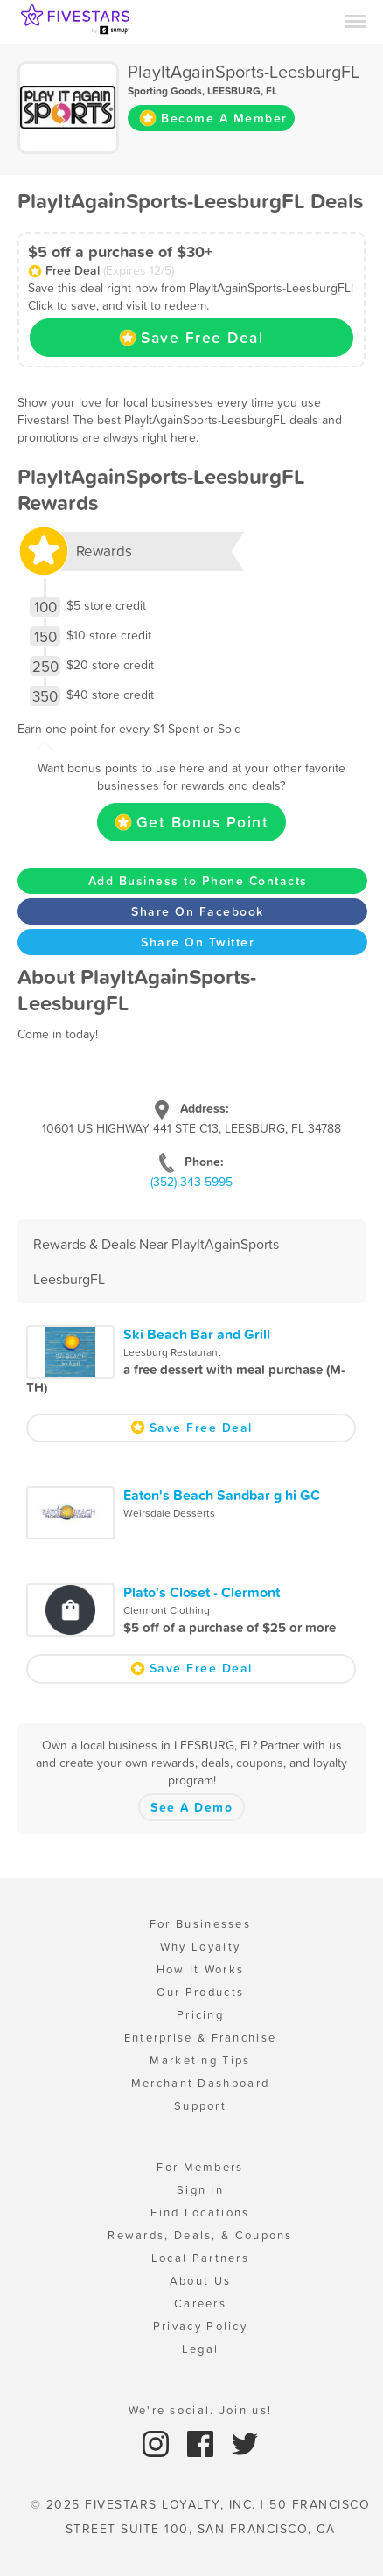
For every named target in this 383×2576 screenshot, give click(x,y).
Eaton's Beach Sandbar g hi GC (221, 1494)
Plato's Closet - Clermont (201, 1591)
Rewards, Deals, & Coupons (200, 2235)
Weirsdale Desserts (169, 1513)
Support (200, 2106)
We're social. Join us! (201, 2410)
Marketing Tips (200, 2060)
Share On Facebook (197, 911)
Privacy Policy (200, 2326)
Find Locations (199, 2212)
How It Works (201, 1969)
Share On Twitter (197, 942)
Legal (200, 2349)
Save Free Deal (191, 337)
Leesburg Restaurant (172, 1352)
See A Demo (191, 1807)
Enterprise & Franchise (200, 2037)
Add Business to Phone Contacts (198, 881)
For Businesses (200, 1924)
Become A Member (213, 118)
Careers (200, 2303)
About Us (200, 2280)
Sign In (200, 2190)
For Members (200, 2167)
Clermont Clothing (166, 1610)
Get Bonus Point (192, 822)
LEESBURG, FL (242, 91)
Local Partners (200, 2258)
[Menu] (355, 20)
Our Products (201, 1992)
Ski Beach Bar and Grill (196, 1333)
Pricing (200, 2015)
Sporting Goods (165, 91)
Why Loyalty (200, 1946)
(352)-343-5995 (191, 1181)
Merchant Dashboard (200, 2083)
